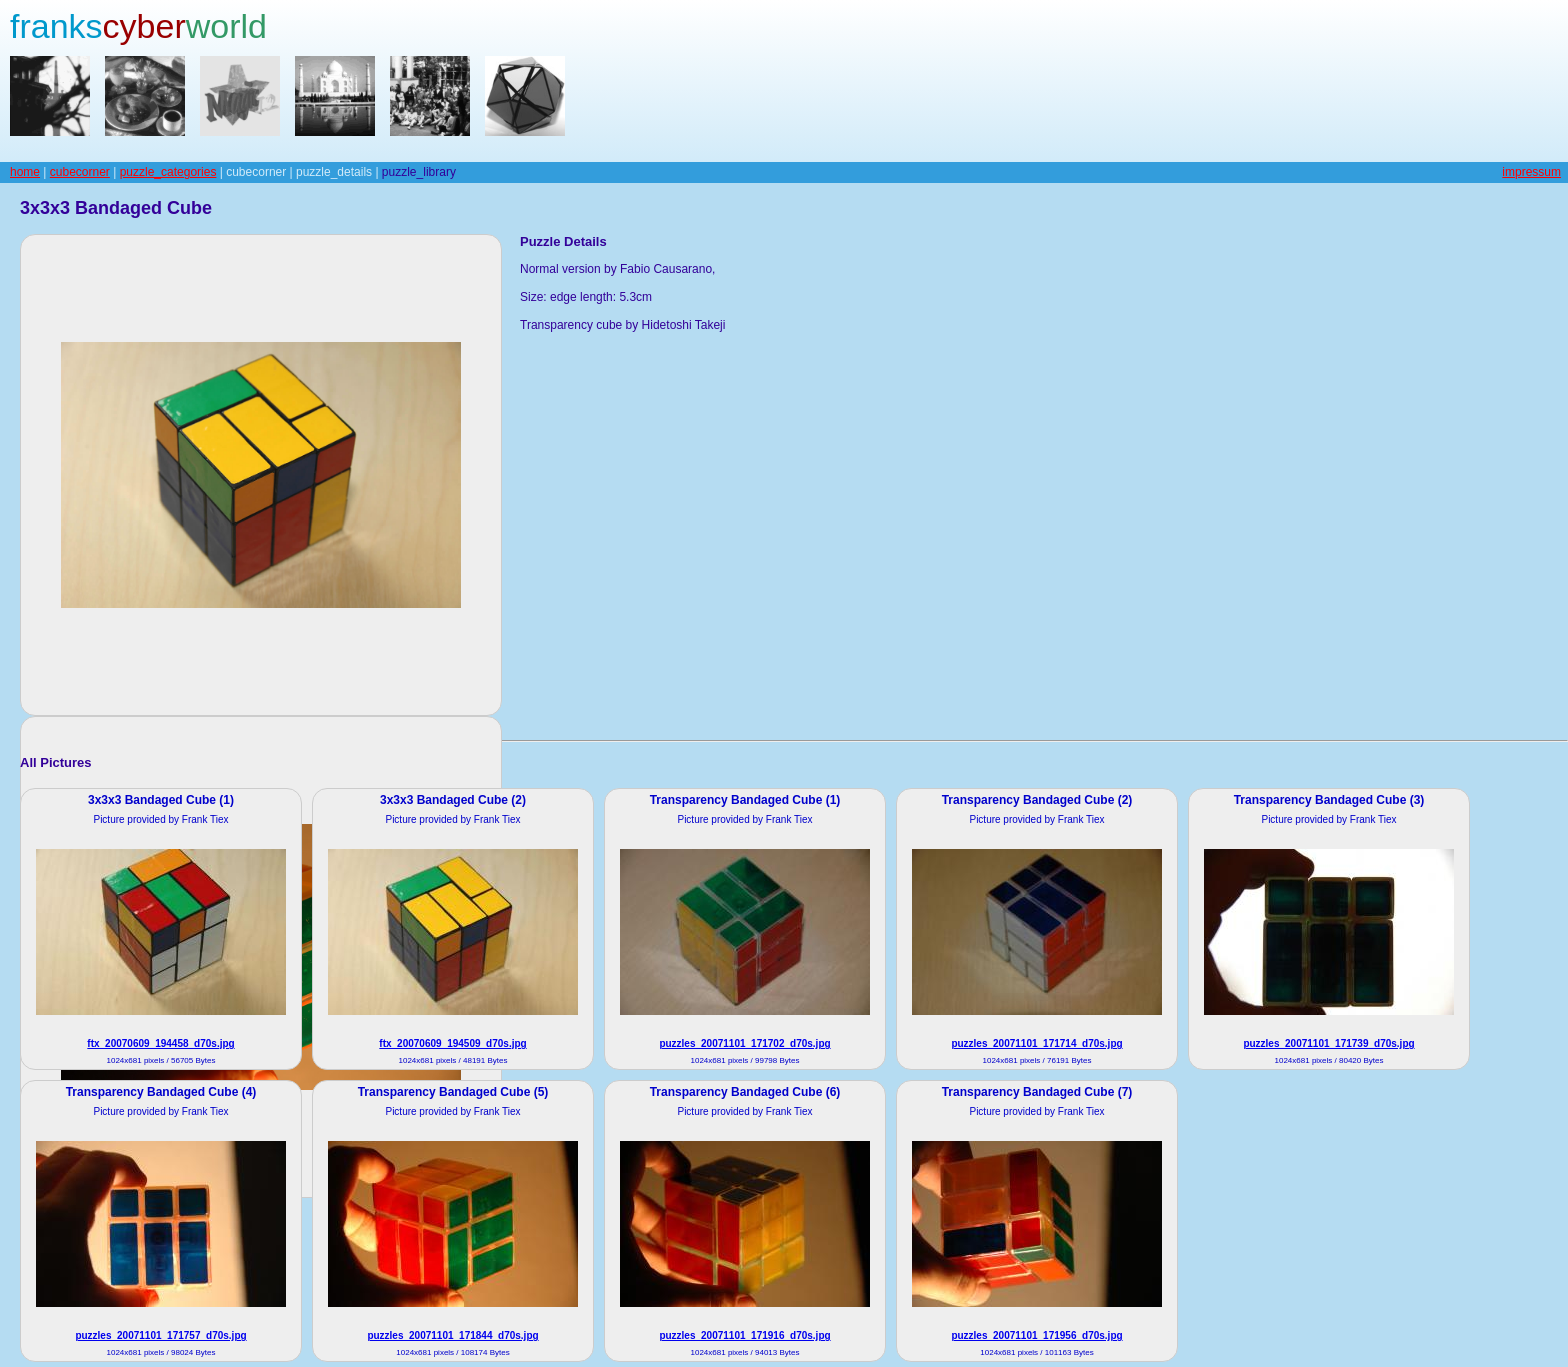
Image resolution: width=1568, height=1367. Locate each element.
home (25, 172)
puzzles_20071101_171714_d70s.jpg (1036, 1043)
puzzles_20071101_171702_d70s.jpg (744, 1043)
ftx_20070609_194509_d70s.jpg (452, 1043)
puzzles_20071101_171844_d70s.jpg (452, 1335)
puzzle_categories (168, 172)
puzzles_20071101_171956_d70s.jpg (1036, 1335)
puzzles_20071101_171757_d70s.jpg (160, 1335)
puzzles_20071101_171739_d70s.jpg (1328, 1043)
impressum (1531, 172)
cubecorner (80, 172)
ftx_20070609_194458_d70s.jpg (160, 1043)
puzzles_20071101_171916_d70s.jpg (744, 1335)
